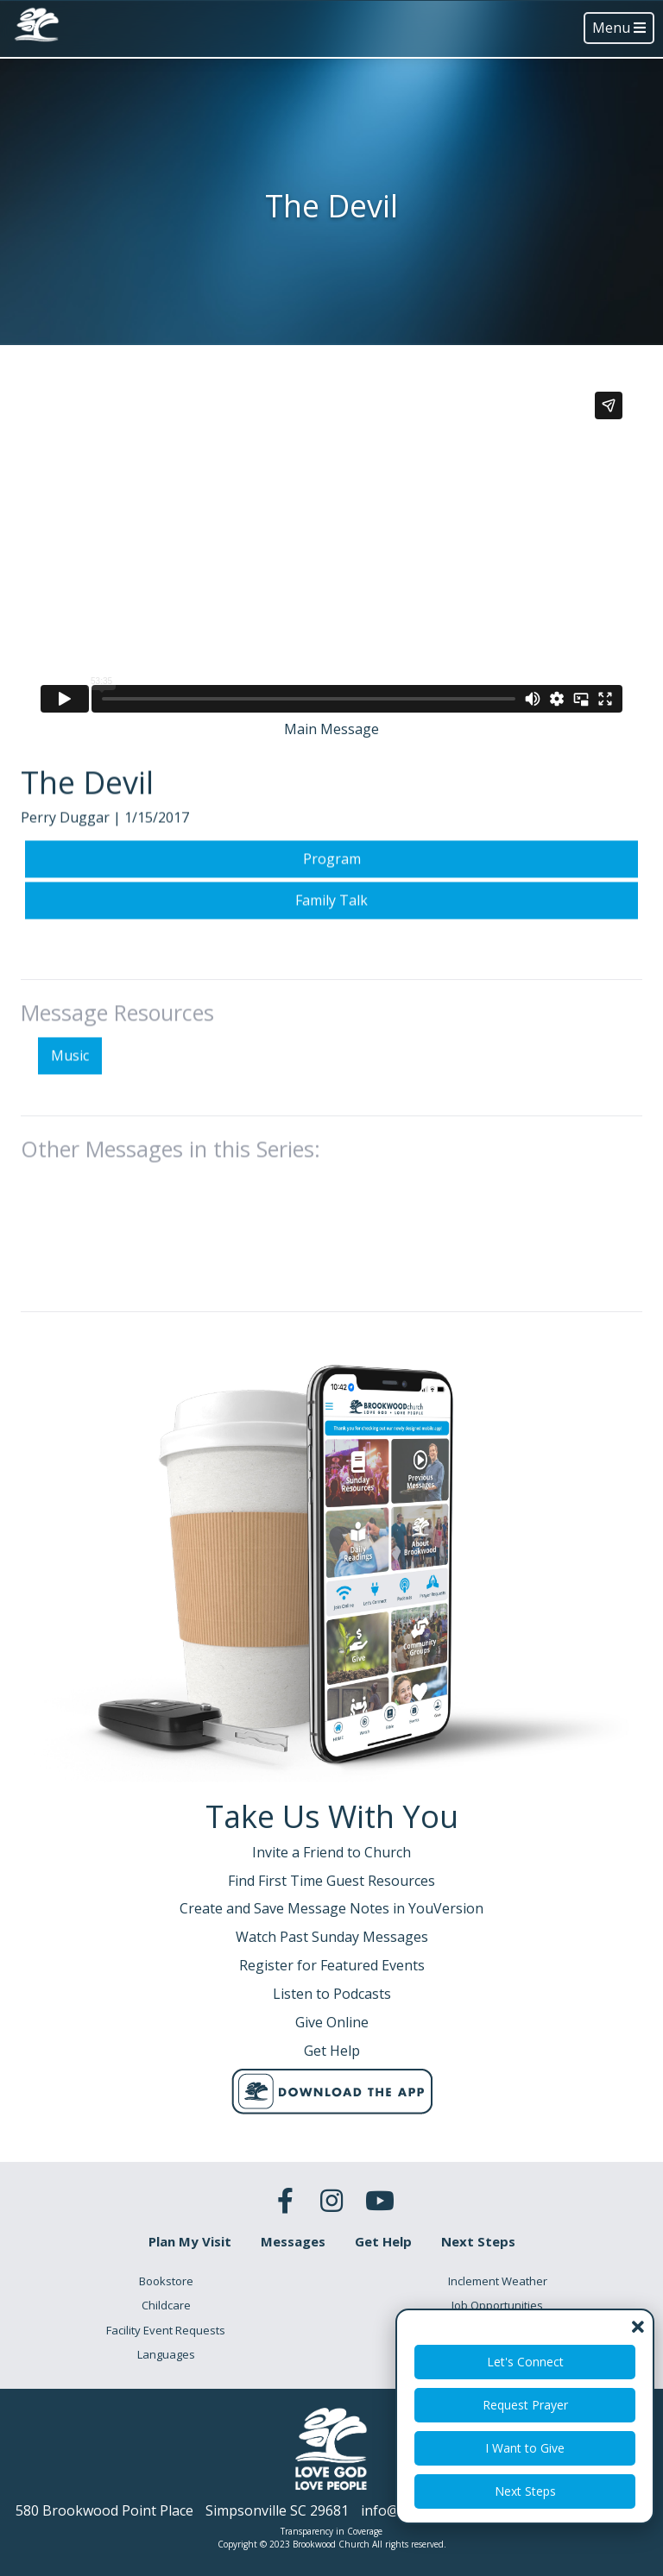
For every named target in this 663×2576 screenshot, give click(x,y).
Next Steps (525, 2491)
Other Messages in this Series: (170, 1232)
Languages (166, 2354)
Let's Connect (525, 2361)
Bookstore (166, 2281)
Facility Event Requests (165, 2330)
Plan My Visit (189, 2241)
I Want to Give (525, 2448)
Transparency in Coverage (331, 2531)
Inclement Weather (497, 2281)
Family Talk (331, 983)
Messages (293, 2241)
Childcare (166, 2305)
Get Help (383, 2241)
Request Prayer (525, 2405)
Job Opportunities (497, 2305)
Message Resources (117, 1096)
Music (70, 1139)
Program (332, 942)
